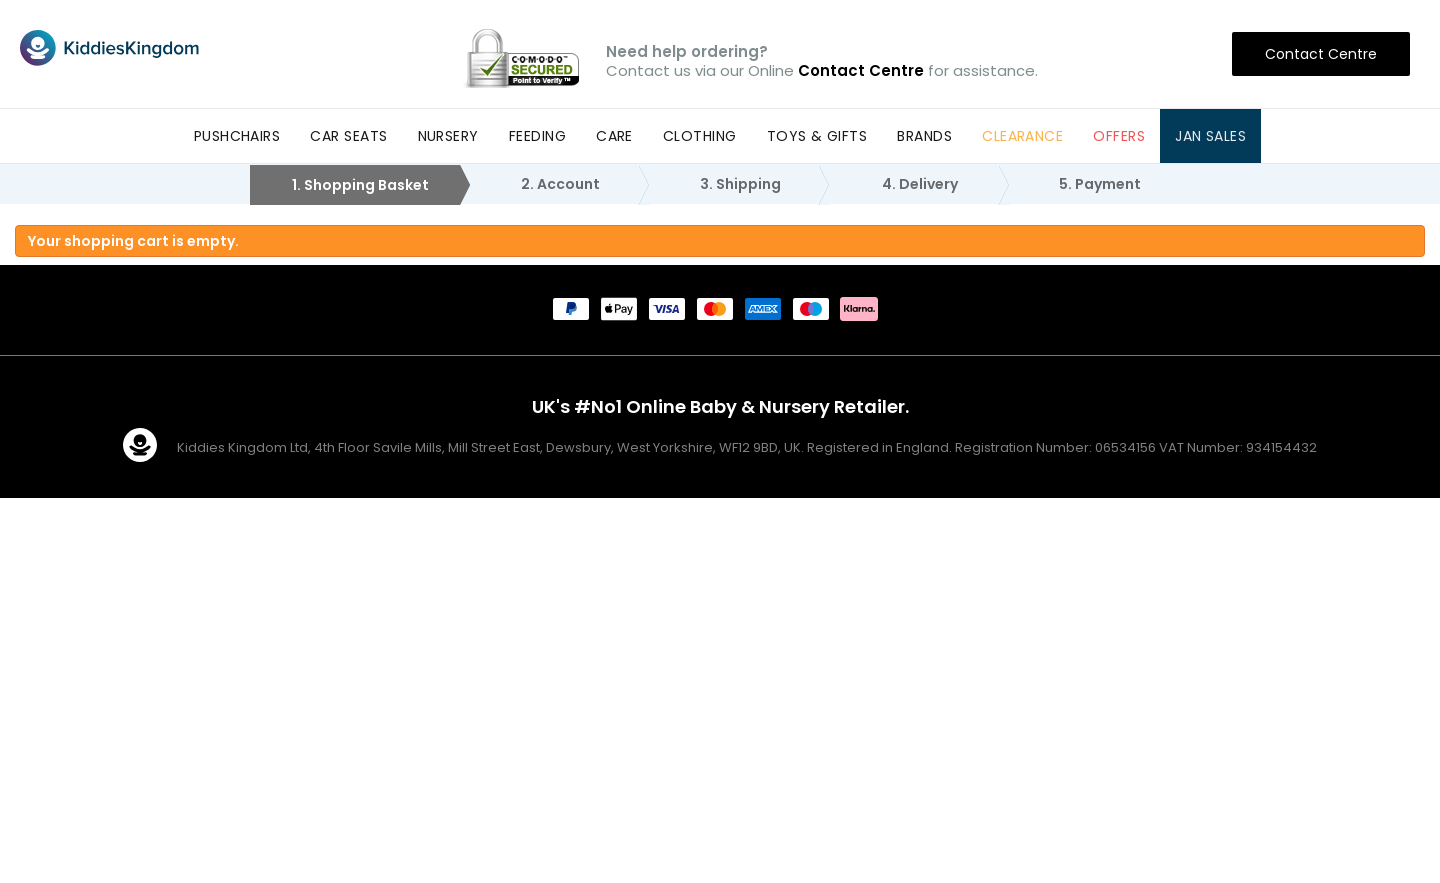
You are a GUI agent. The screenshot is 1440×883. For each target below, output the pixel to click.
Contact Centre (1321, 54)
